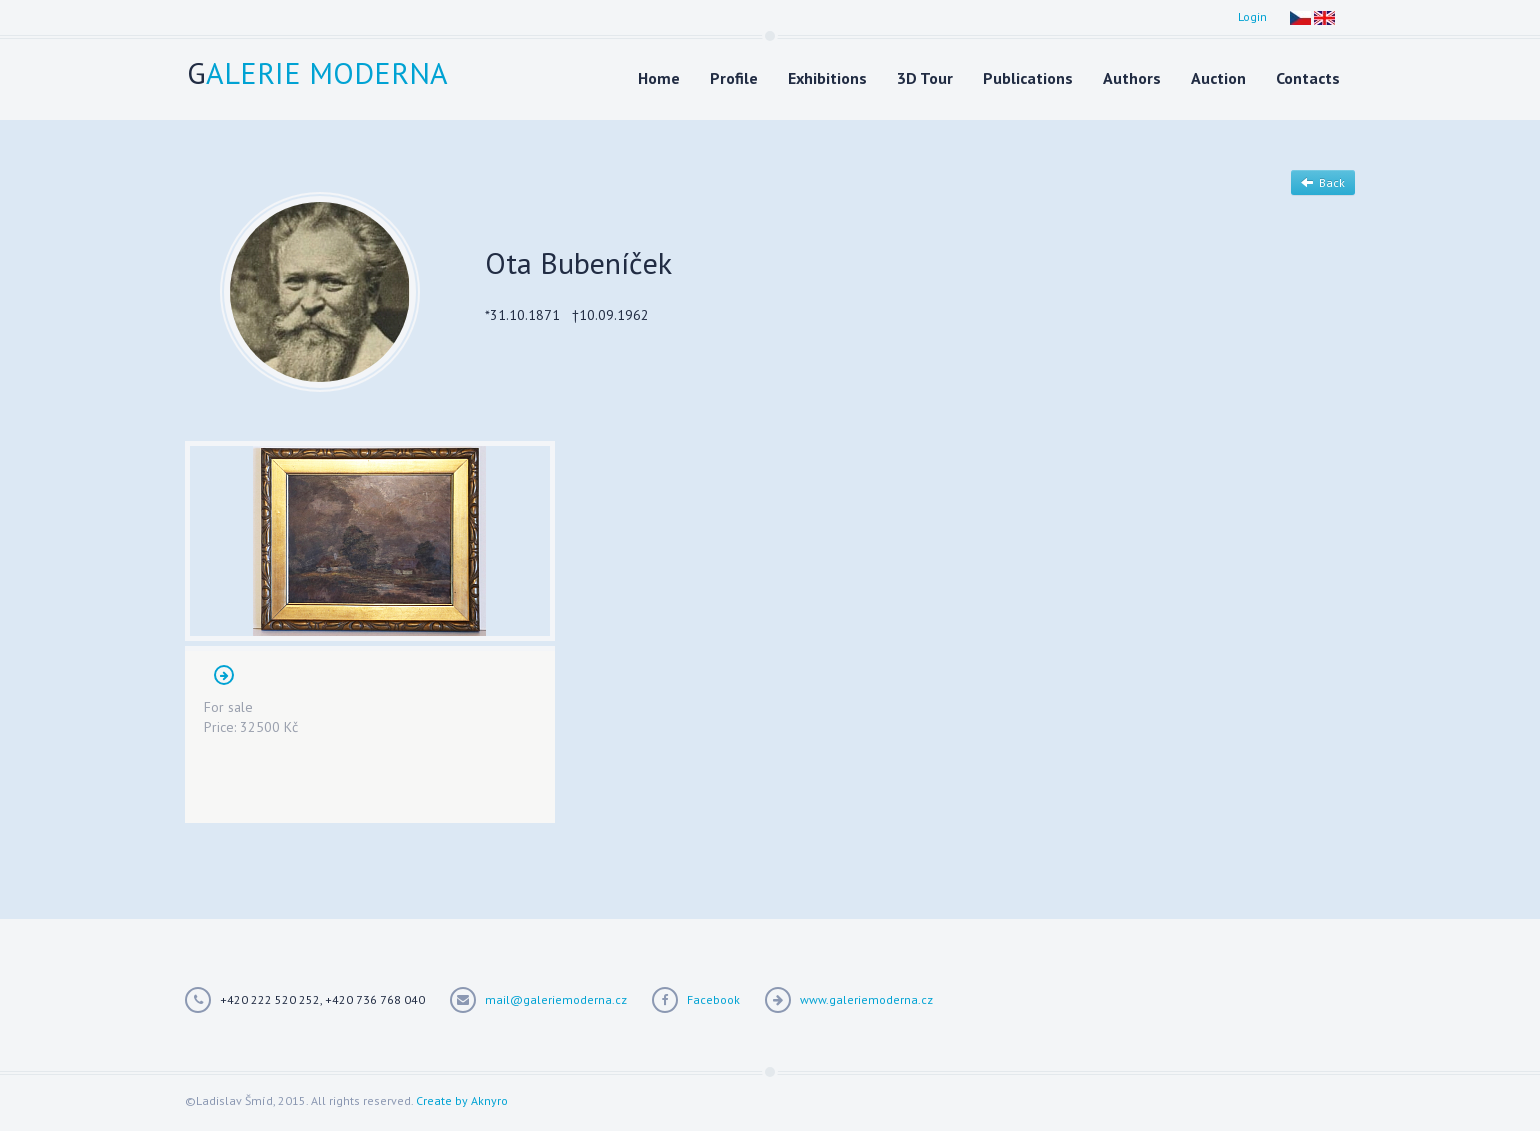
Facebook (713, 999)
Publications (1028, 78)
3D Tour (925, 78)
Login (1252, 16)
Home (659, 78)
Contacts (1308, 78)
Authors (1132, 78)
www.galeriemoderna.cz (866, 999)
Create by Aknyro (462, 1100)
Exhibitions (827, 78)
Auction (1218, 78)
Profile (734, 78)
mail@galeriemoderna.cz (556, 999)
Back (1323, 182)
